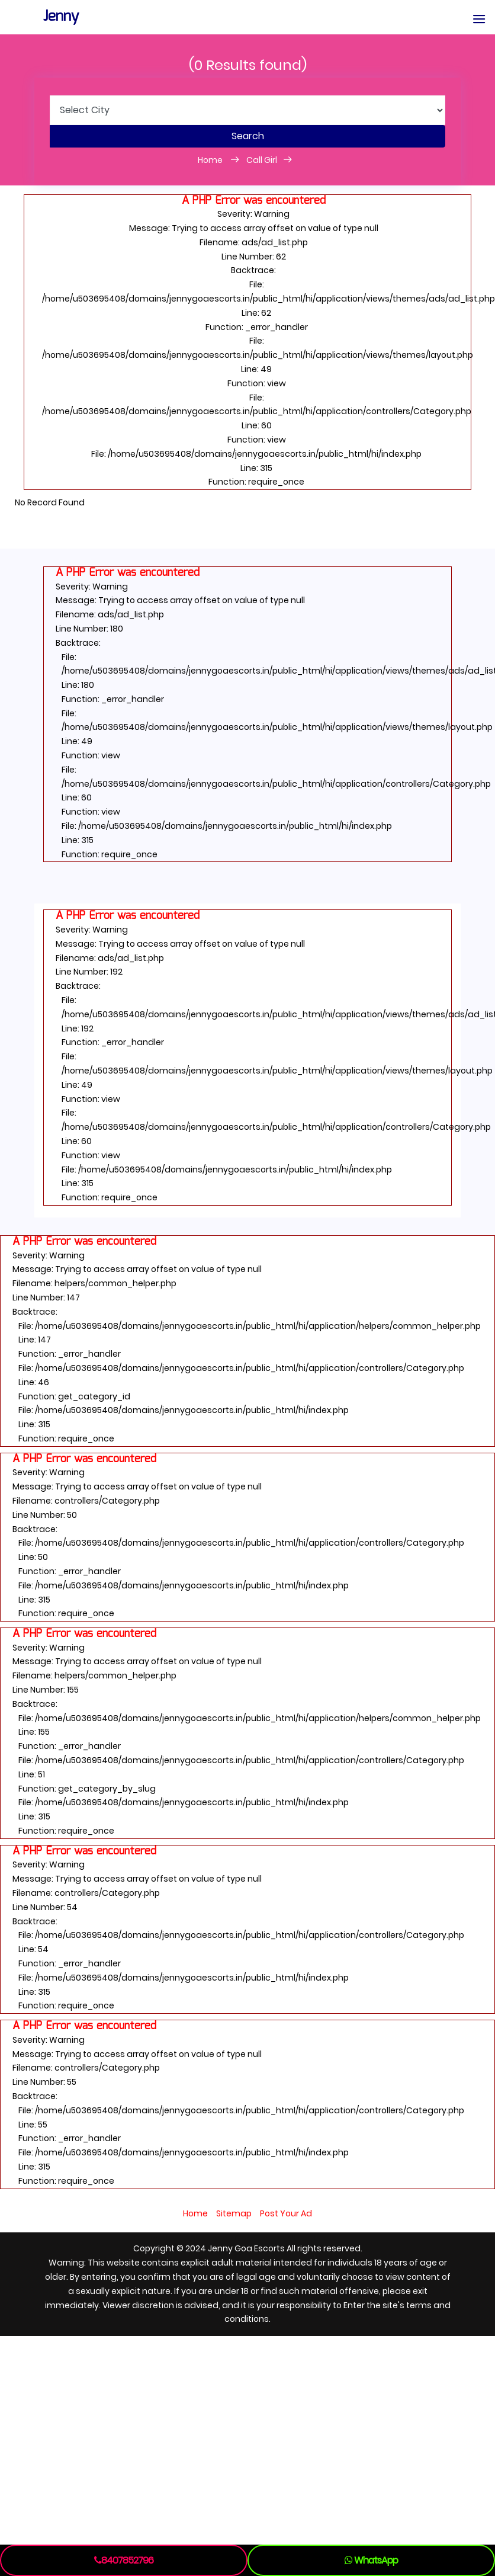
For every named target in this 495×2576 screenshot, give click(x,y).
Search (248, 136)
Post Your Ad (286, 2213)
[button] (479, 20)
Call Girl (261, 160)
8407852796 (123, 2560)
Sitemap (234, 2213)
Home (211, 160)
